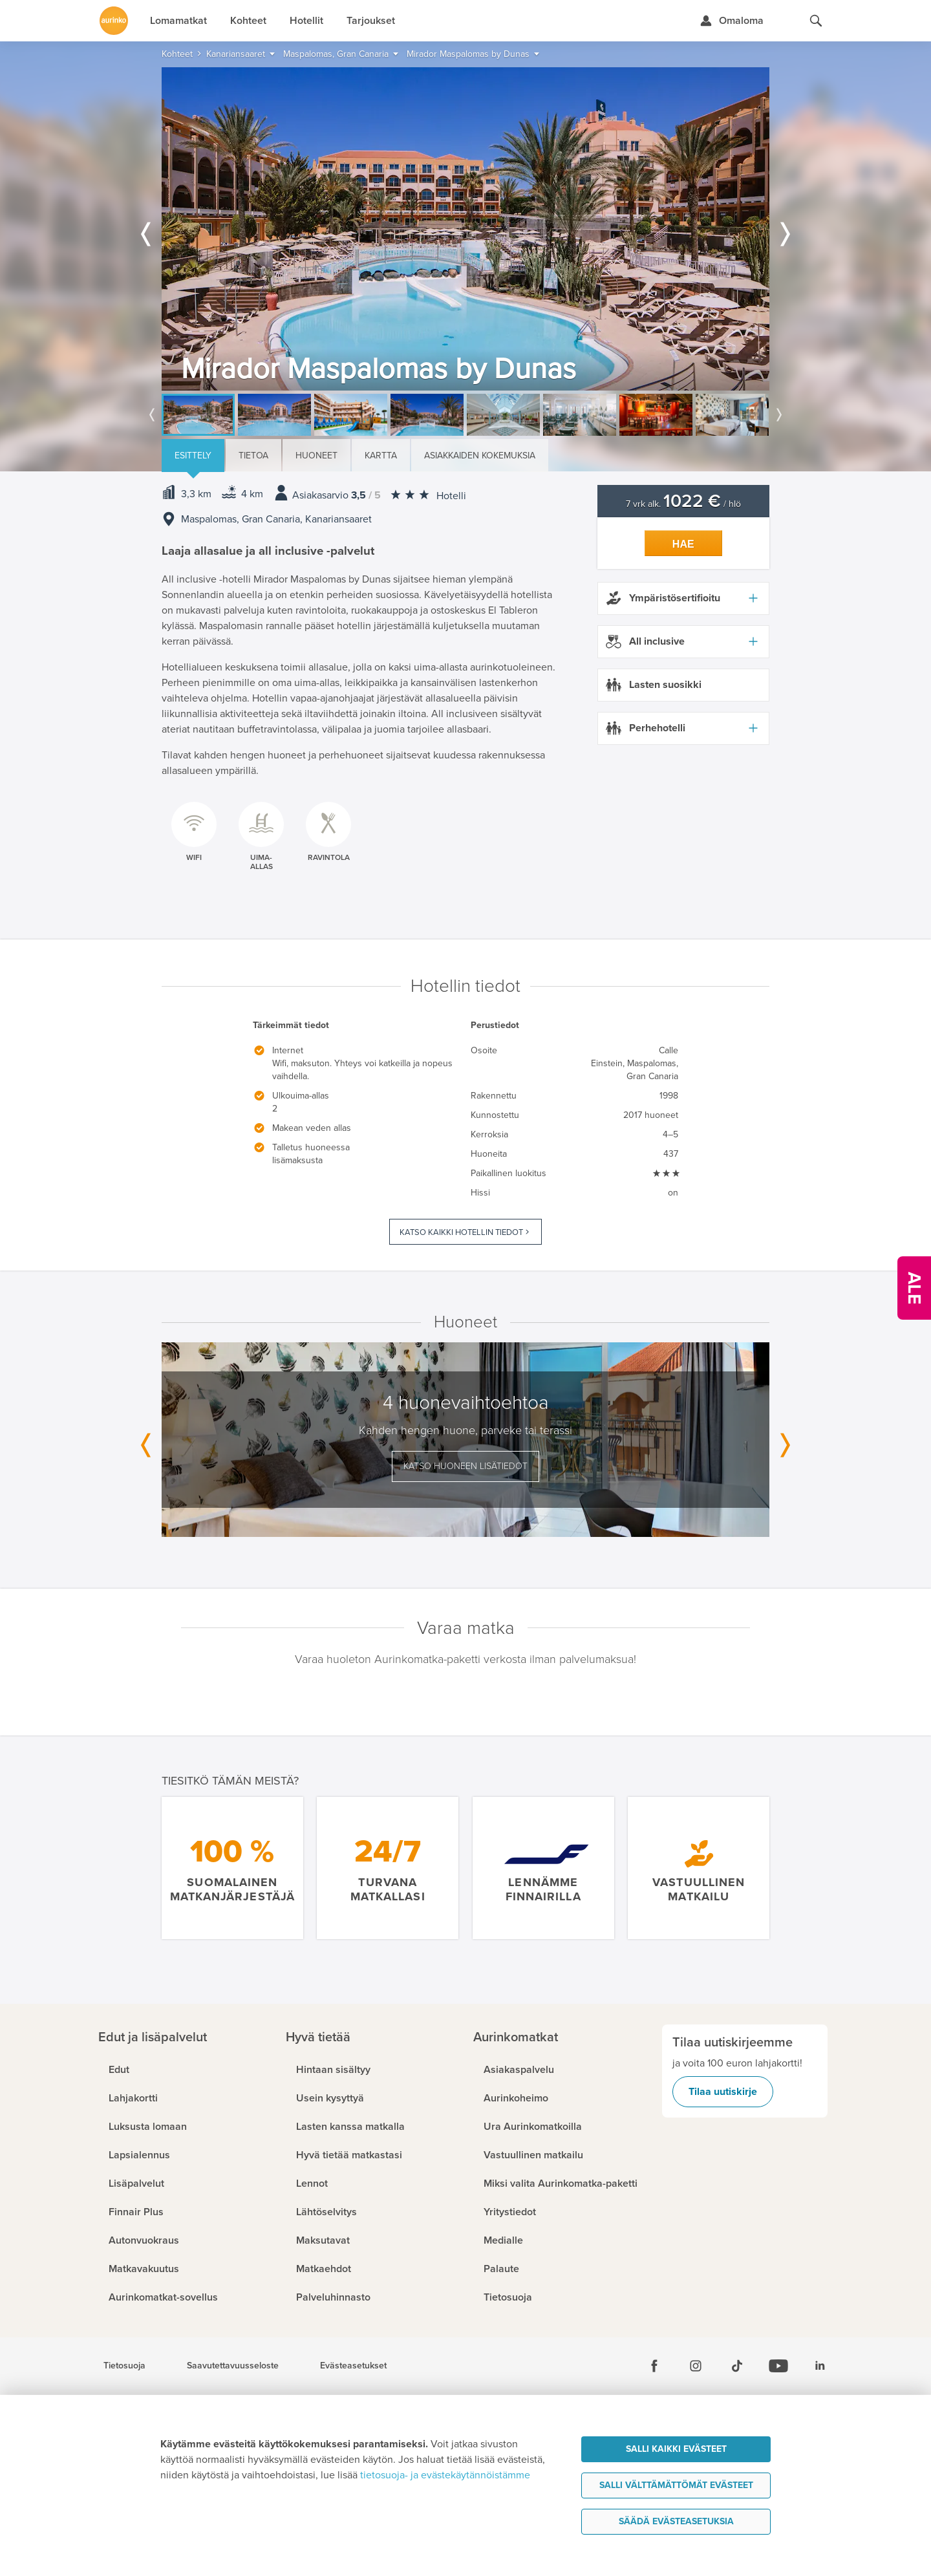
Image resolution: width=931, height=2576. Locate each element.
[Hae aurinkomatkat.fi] (815, 20)
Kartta (381, 455)
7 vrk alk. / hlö (683, 504)
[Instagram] (696, 2366)
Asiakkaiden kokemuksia (479, 455)
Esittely (193, 455)
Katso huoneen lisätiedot (465, 1466)
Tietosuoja (124, 2366)
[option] (465, 229)
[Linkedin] (820, 2366)
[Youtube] (778, 2366)
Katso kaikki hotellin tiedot (461, 1232)
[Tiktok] (737, 2366)
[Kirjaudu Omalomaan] (731, 20)
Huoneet (316, 455)
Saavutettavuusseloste (233, 2366)
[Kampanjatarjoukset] (914, 1288)
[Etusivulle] (114, 20)
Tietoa (253, 455)
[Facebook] (654, 2366)
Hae (683, 544)
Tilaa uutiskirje (723, 2091)
